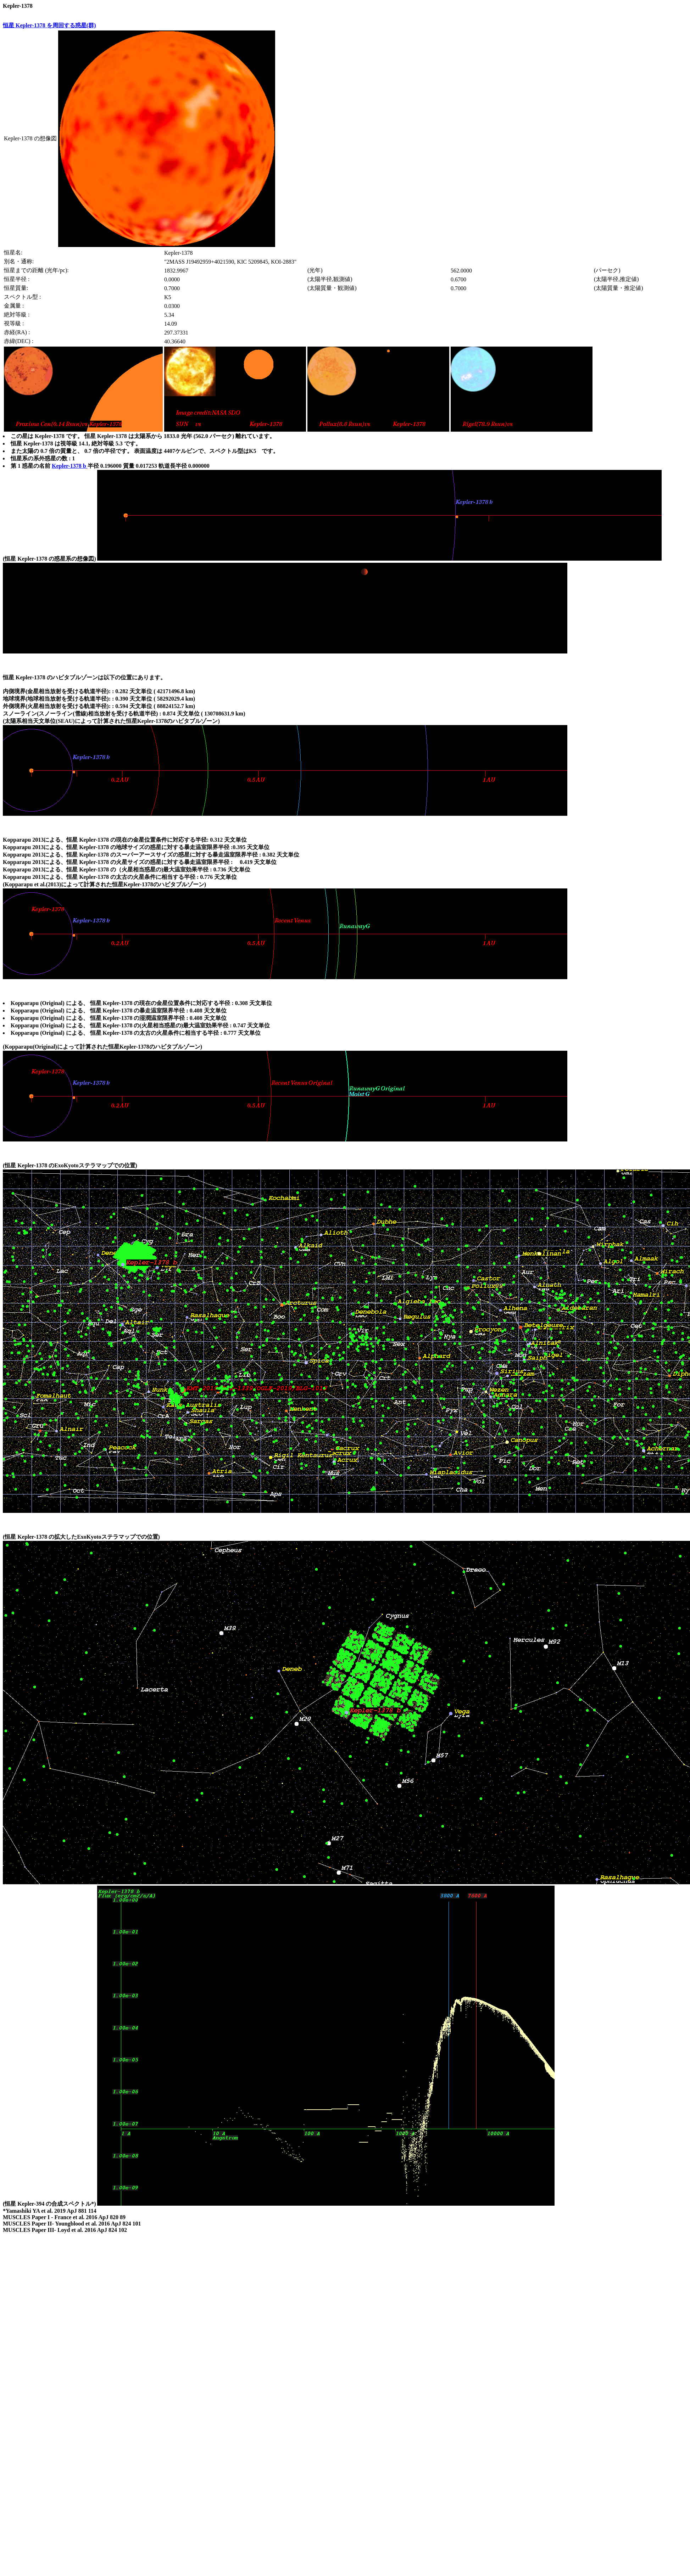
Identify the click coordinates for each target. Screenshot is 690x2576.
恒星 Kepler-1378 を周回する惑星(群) (49, 25)
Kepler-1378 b (70, 466)
